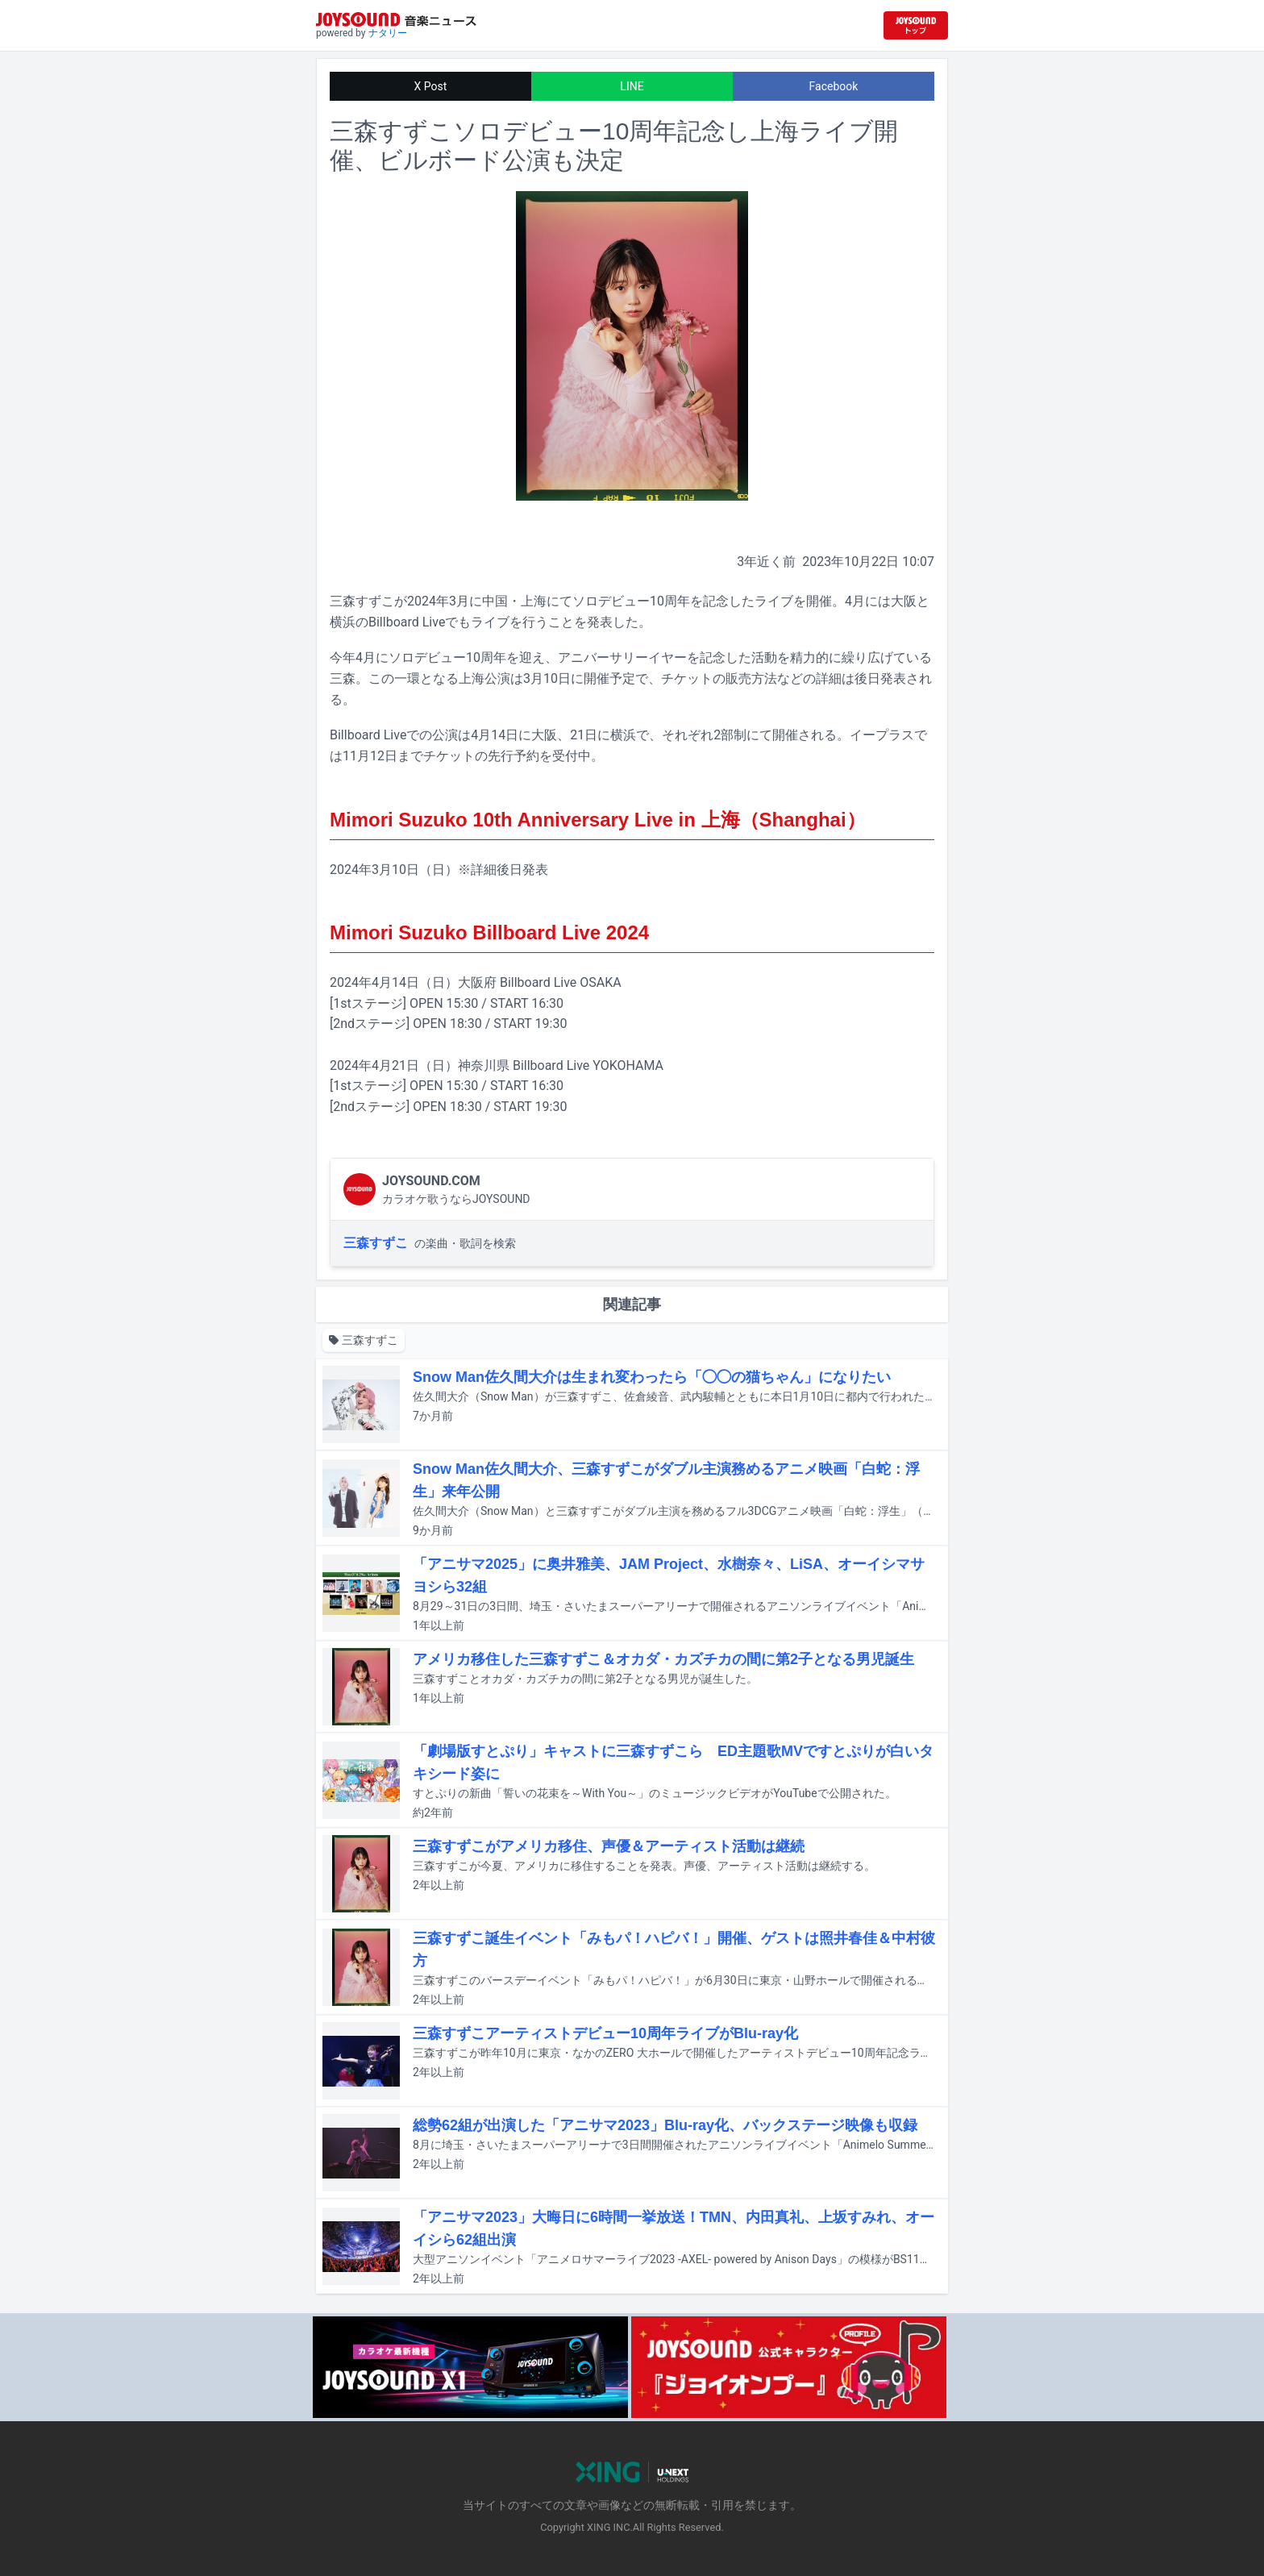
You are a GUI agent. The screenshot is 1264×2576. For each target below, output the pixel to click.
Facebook (834, 86)
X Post (430, 86)
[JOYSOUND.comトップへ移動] (916, 25)
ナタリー (387, 33)
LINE (631, 86)
